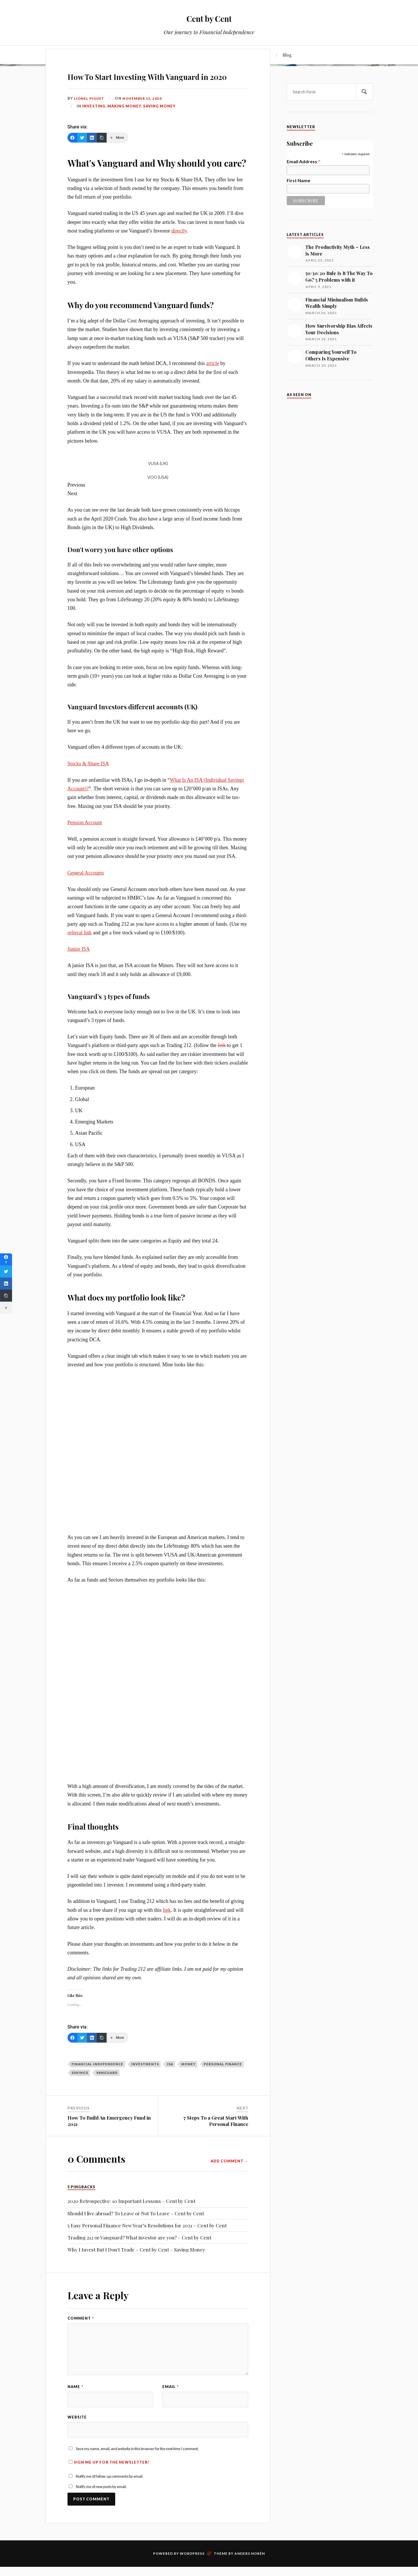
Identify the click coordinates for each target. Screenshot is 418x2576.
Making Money (124, 122)
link (222, 1062)
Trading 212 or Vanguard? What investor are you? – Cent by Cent (139, 2254)
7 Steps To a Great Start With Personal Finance (215, 2137)
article (212, 380)
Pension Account (85, 839)
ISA (170, 2080)
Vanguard (107, 2089)
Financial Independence (97, 2080)
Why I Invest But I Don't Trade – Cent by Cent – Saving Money (136, 2266)
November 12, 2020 (144, 115)
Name (75, 2403)
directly (179, 247)
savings (80, 2089)
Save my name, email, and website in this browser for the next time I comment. (137, 2469)
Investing (93, 122)
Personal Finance (223, 2080)
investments (145, 2080)
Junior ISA (79, 966)
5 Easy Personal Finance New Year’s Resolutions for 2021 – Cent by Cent (147, 2242)
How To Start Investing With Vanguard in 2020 (150, 82)
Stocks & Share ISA (88, 780)
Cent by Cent (209, 17)
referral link (80, 949)
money (188, 2080)
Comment (81, 2334)
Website (77, 2435)
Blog (287, 55)
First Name (298, 180)
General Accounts (86, 889)
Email (170, 2403)
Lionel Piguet (90, 115)
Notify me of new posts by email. (101, 2507)
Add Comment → (229, 2177)
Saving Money (159, 122)
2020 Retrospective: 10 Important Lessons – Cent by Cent (131, 2217)
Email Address (304, 161)
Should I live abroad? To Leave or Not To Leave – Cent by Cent (136, 2230)
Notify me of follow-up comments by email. (109, 2497)
